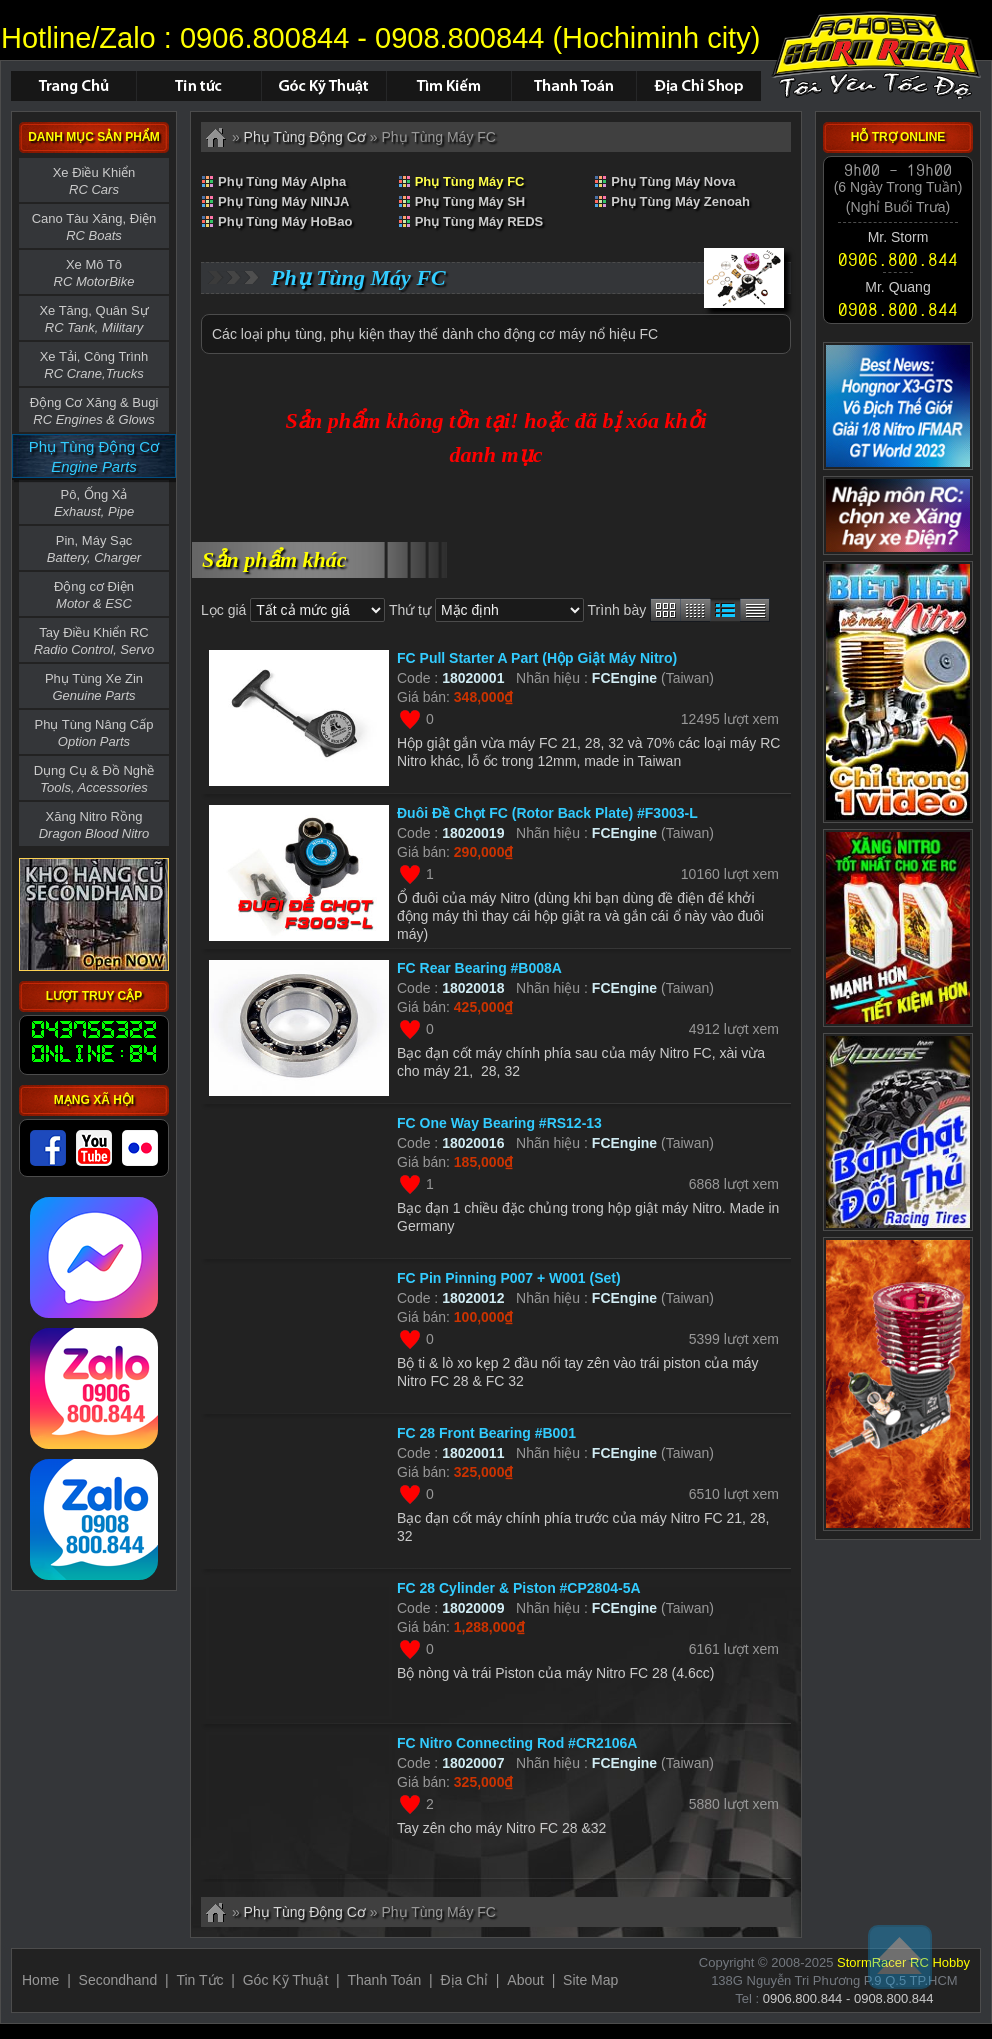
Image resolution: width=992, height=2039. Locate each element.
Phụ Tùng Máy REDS (479, 221)
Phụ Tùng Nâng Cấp (94, 733)
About (525, 1980)
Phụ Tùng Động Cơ (305, 137)
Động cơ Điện (94, 595)
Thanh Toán (573, 86)
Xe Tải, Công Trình (94, 365)
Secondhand (118, 1980)
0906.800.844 (898, 258)
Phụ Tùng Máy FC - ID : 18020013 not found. (876, 55)
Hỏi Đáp (323, 86)
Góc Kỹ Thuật (286, 1980)
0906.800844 (264, 38)
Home (40, 1980)
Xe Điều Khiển (94, 181)
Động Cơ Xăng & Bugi (94, 411)
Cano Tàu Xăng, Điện (94, 227)
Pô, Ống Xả (94, 503)
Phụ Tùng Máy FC (470, 181)
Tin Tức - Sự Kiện (198, 86)
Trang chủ (73, 86)
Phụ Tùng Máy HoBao (285, 221)
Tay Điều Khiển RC (94, 641)
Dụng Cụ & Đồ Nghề (94, 779)
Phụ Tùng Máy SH (470, 201)
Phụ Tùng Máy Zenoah (680, 201)
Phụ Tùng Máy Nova (673, 181)
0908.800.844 (898, 309)
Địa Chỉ (464, 1980)
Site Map (590, 1980)
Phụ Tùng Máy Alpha (282, 181)
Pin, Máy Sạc (94, 549)
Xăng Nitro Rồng (94, 825)
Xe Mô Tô (94, 273)
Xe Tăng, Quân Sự (93, 319)
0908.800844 (459, 38)
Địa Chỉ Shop (698, 86)
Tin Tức (199, 1980)
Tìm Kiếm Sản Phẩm (448, 86)
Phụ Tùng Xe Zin (94, 687)
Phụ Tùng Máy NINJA (284, 201)
